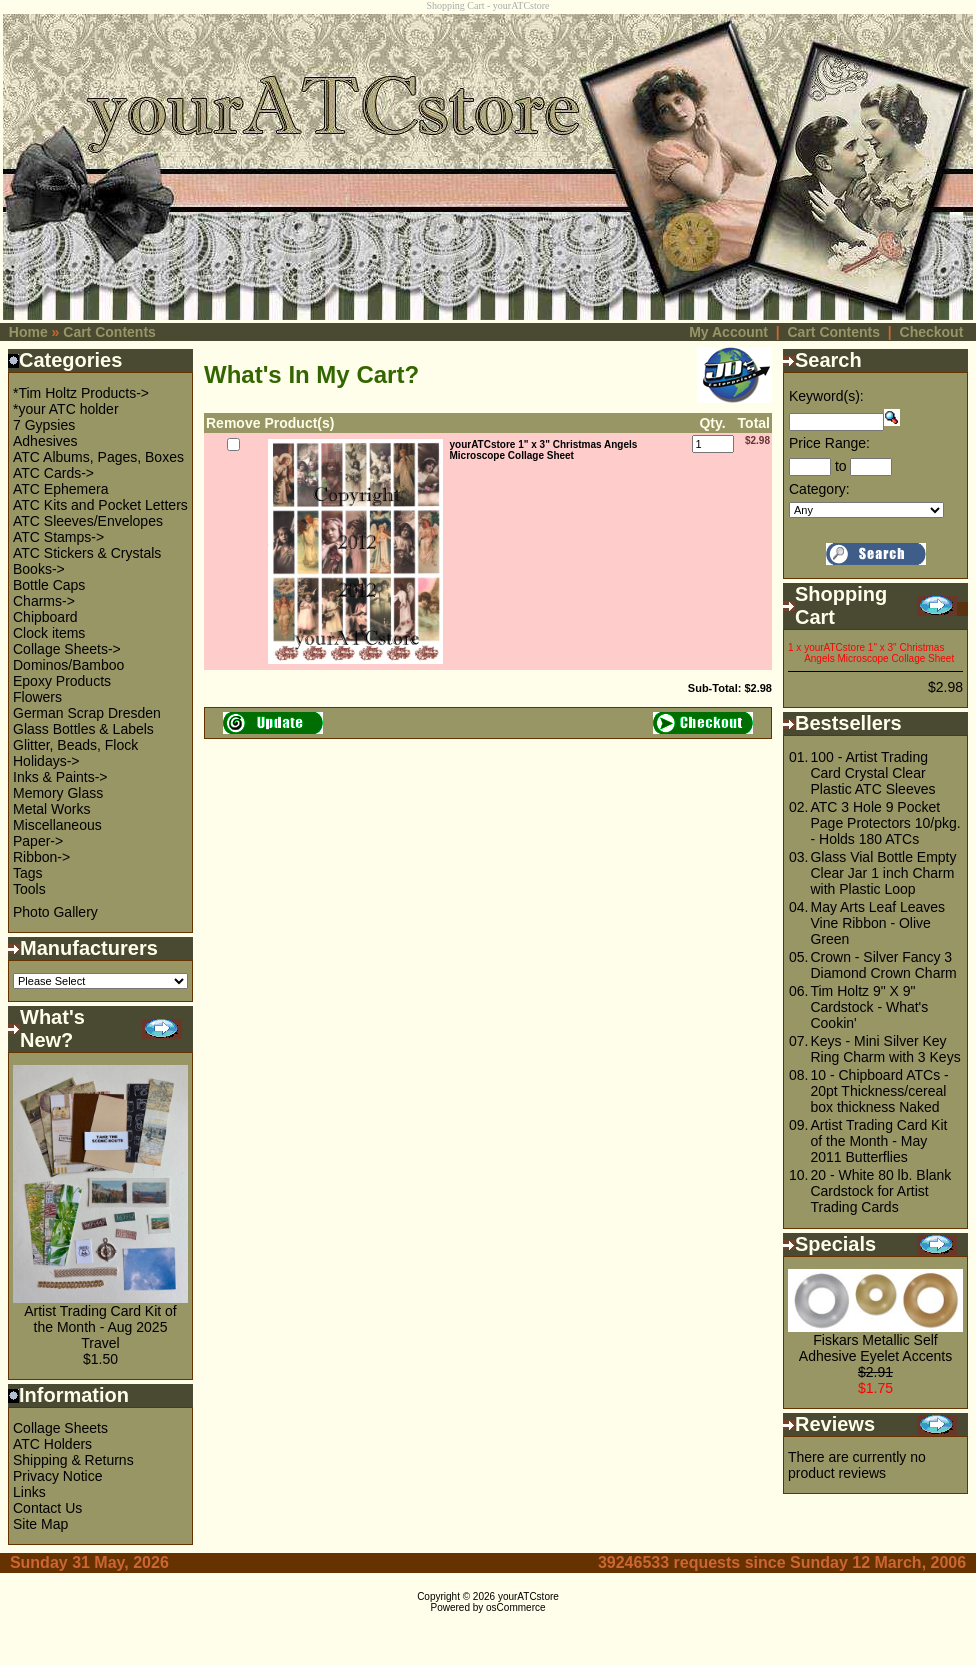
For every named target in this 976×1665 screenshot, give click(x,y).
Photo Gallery (55, 912)
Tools (29, 889)
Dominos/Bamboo (68, 665)
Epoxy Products (62, 681)
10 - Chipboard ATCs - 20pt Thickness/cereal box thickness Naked (879, 1091)
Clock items (49, 633)
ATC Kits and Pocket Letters (100, 505)
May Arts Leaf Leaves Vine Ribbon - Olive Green (877, 923)
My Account (728, 332)
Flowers (37, 697)
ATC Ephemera (60, 489)
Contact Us (47, 1508)
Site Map (40, 1524)
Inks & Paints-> (60, 777)
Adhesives (45, 441)
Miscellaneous (57, 825)
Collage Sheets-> (67, 649)
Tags (28, 873)
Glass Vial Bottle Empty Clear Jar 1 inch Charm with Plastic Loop (883, 873)
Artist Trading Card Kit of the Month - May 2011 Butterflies (878, 1141)
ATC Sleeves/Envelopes (88, 521)
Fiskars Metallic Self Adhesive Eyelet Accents (875, 1348)
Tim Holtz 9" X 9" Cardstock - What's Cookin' (869, 1007)
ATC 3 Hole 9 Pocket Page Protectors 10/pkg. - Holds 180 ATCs (885, 823)
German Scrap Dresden (87, 713)
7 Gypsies (44, 425)
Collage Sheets (60, 1428)
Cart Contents (109, 332)
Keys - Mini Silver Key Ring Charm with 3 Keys (885, 1049)
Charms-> (44, 601)
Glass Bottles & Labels (83, 729)
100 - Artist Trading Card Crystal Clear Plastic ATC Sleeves (872, 773)
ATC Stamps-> (58, 537)
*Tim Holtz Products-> (81, 393)
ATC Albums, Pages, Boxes (98, 457)
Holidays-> (46, 761)
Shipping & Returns (73, 1460)
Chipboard (45, 617)
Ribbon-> (41, 857)
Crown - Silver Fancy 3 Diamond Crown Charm (883, 965)
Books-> (39, 569)
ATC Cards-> (53, 473)
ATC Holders (52, 1444)
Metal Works (52, 809)
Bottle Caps (49, 585)
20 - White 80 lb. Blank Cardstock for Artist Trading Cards (880, 1191)
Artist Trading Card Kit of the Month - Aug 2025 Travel (100, 1327)
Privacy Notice (57, 1476)
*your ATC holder (66, 409)
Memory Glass (58, 793)
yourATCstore (528, 1596)
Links (29, 1492)
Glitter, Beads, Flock (75, 745)
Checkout (932, 332)
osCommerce (515, 1607)
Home (28, 332)
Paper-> (38, 841)
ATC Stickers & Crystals (87, 553)
